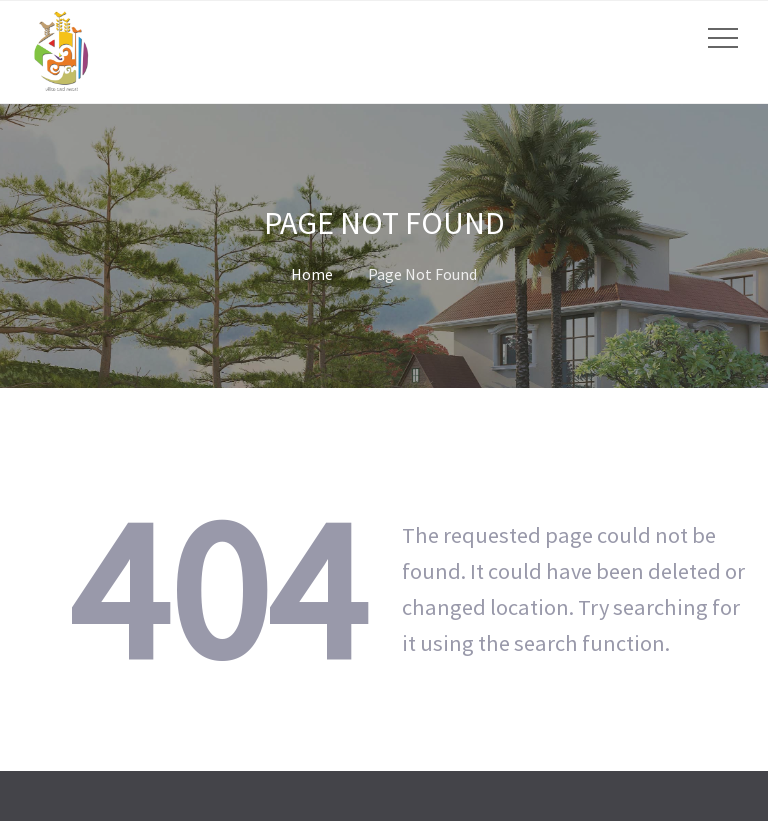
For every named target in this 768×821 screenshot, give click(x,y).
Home (312, 274)
